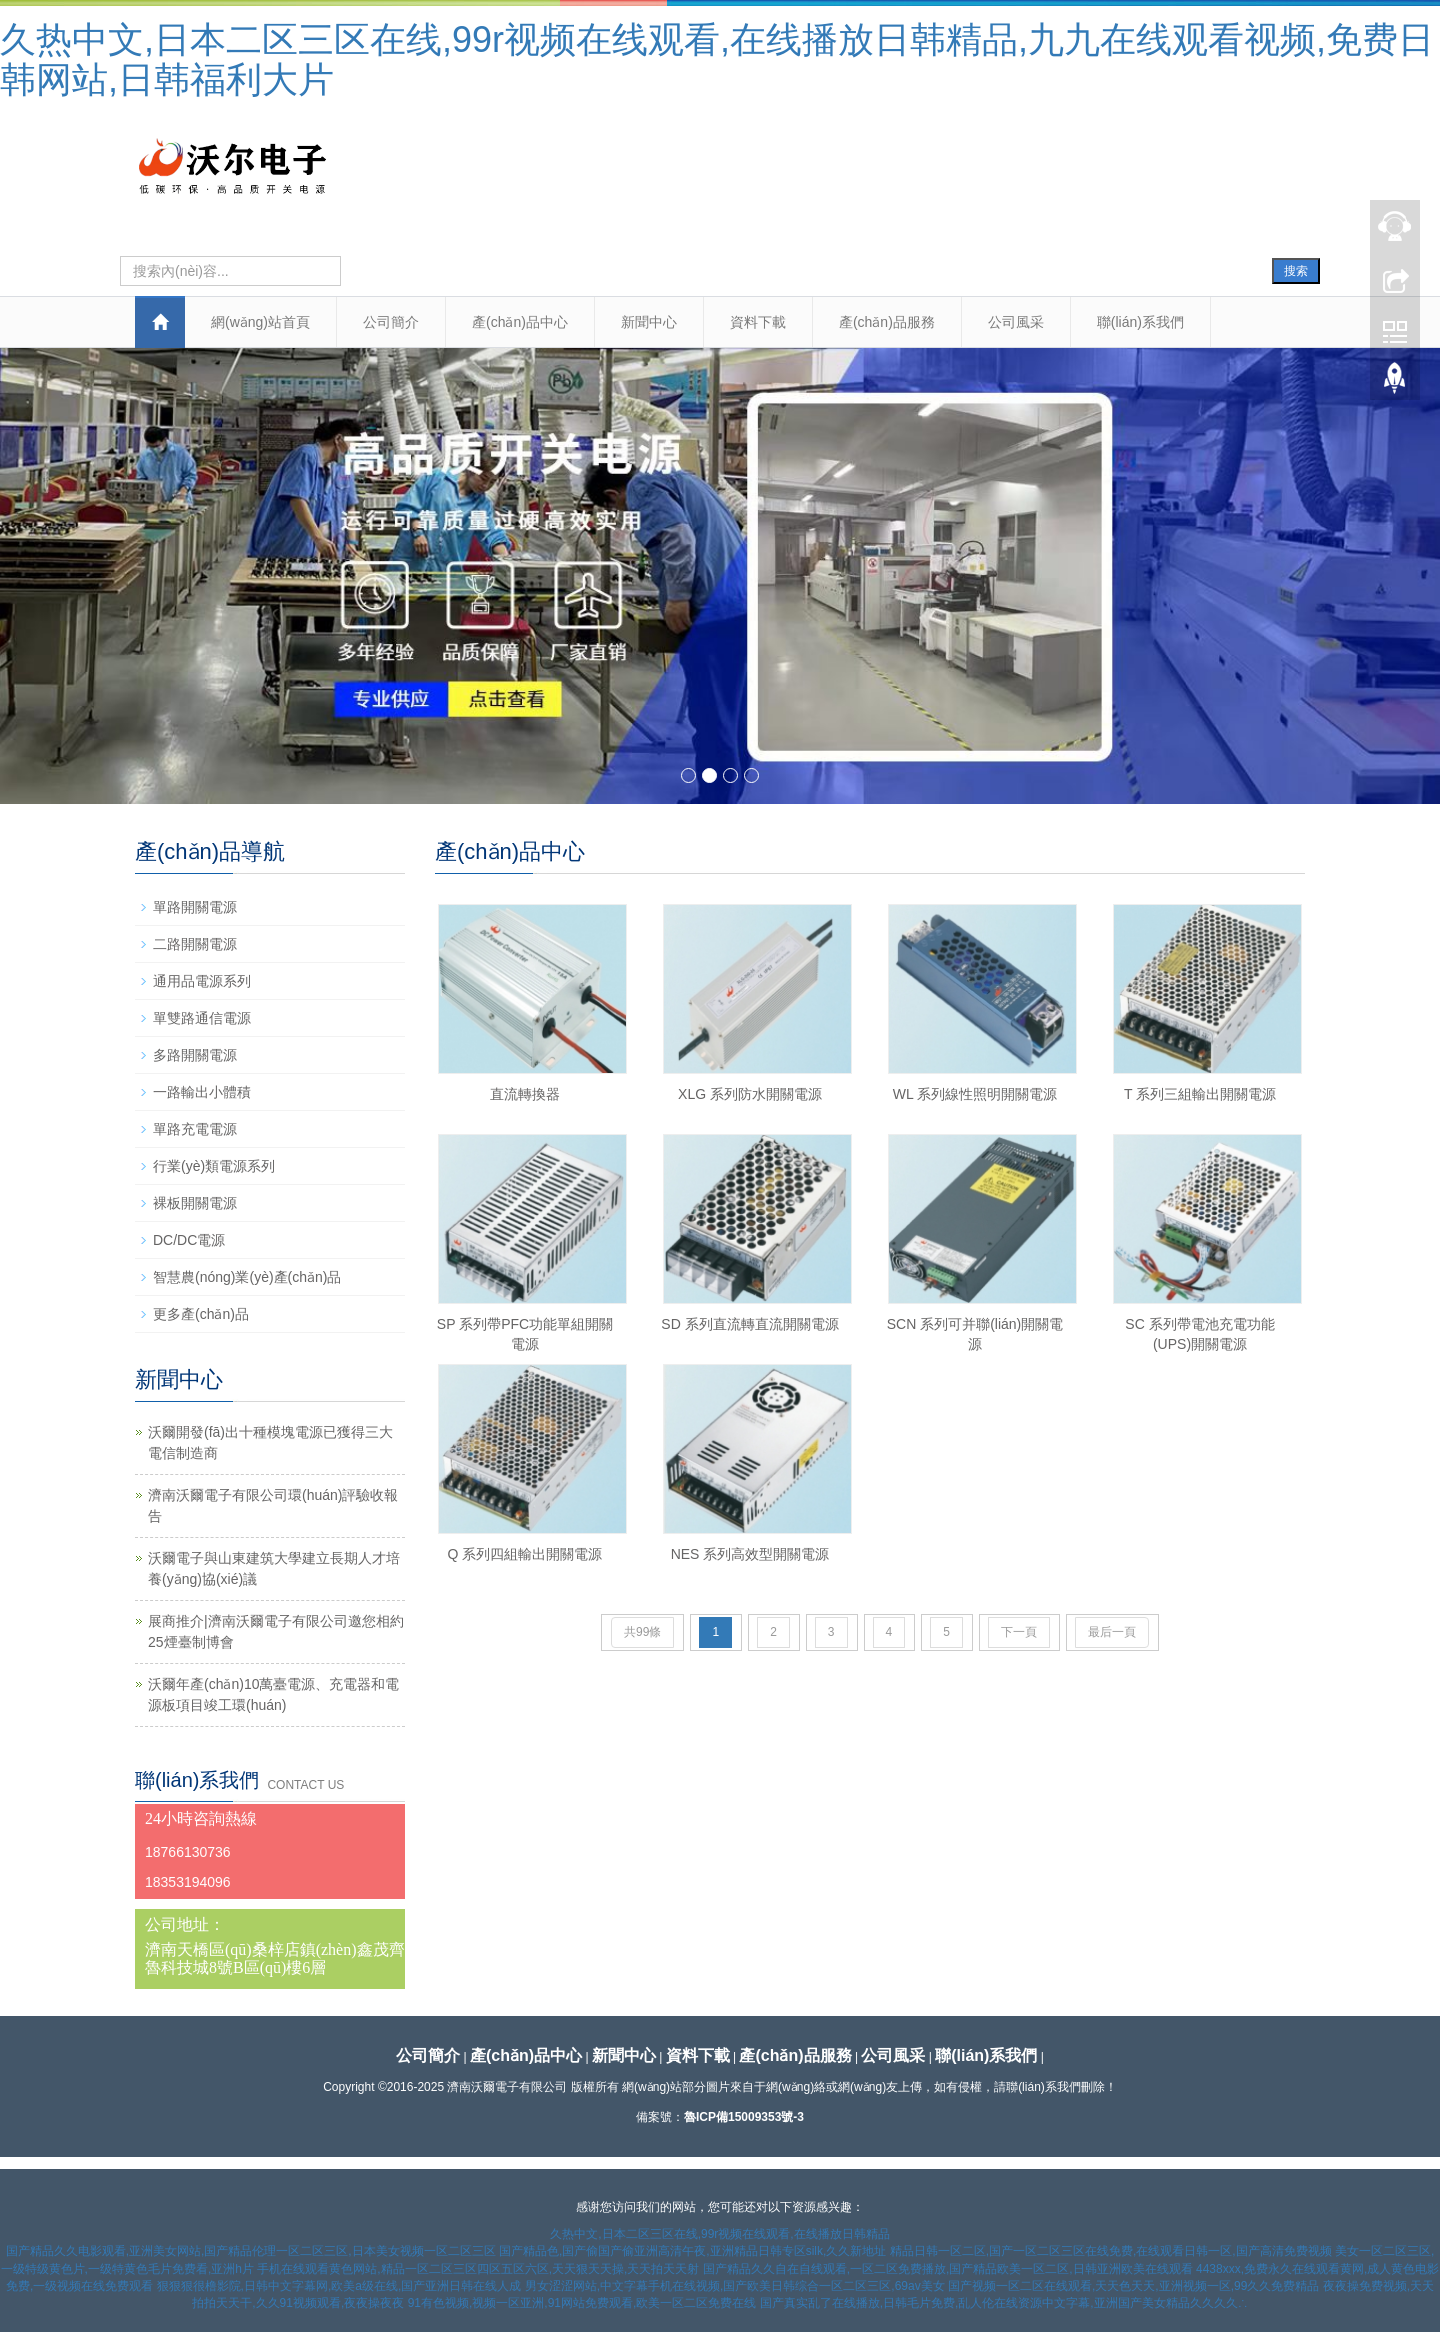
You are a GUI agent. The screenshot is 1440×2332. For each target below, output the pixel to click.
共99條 (642, 1632)
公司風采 (1016, 322)
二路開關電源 (195, 944)
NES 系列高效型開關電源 (750, 1554)
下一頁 (1019, 1632)
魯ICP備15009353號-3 (744, 2117)
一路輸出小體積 (202, 1092)
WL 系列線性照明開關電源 (975, 1094)
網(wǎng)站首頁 (260, 322)
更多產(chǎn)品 (201, 1314)
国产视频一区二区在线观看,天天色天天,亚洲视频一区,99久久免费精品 (1133, 2286)
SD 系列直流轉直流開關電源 (749, 1324)
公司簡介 (391, 322)
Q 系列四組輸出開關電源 (525, 1554)
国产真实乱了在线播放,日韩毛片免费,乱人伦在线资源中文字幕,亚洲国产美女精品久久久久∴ (1004, 2303)
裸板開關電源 (195, 1203)
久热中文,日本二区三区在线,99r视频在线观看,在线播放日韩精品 (719, 2234)
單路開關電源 (195, 907)
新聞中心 (649, 322)
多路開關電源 (195, 1055)
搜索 (1296, 271)
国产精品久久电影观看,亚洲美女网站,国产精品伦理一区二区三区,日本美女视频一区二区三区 (251, 2251)
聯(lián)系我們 (1140, 322)
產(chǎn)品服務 (887, 322)
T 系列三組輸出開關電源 (1200, 1094)
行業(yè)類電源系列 (214, 1166)
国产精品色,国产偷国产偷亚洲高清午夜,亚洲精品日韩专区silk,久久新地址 (692, 2251)
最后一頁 (1112, 1632)
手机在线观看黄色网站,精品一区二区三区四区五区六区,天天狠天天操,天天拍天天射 (478, 2269)
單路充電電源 (195, 1129)
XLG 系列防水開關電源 (750, 1094)
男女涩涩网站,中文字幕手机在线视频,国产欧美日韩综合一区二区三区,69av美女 (735, 2286)
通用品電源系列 (202, 981)
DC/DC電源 (189, 1240)
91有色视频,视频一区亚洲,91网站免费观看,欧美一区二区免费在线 (582, 2303)
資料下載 (758, 322)
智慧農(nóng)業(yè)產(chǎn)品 (247, 1277)
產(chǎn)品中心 (520, 322)
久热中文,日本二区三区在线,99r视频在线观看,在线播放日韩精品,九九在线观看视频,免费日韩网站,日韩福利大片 (717, 59)
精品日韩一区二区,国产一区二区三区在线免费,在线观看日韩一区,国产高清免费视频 (1111, 2251)
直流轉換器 (525, 1094)
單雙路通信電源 (202, 1018)
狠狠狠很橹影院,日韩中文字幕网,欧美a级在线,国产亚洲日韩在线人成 (339, 2286)
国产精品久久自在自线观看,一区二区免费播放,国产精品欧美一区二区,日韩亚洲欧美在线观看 (948, 2269)
